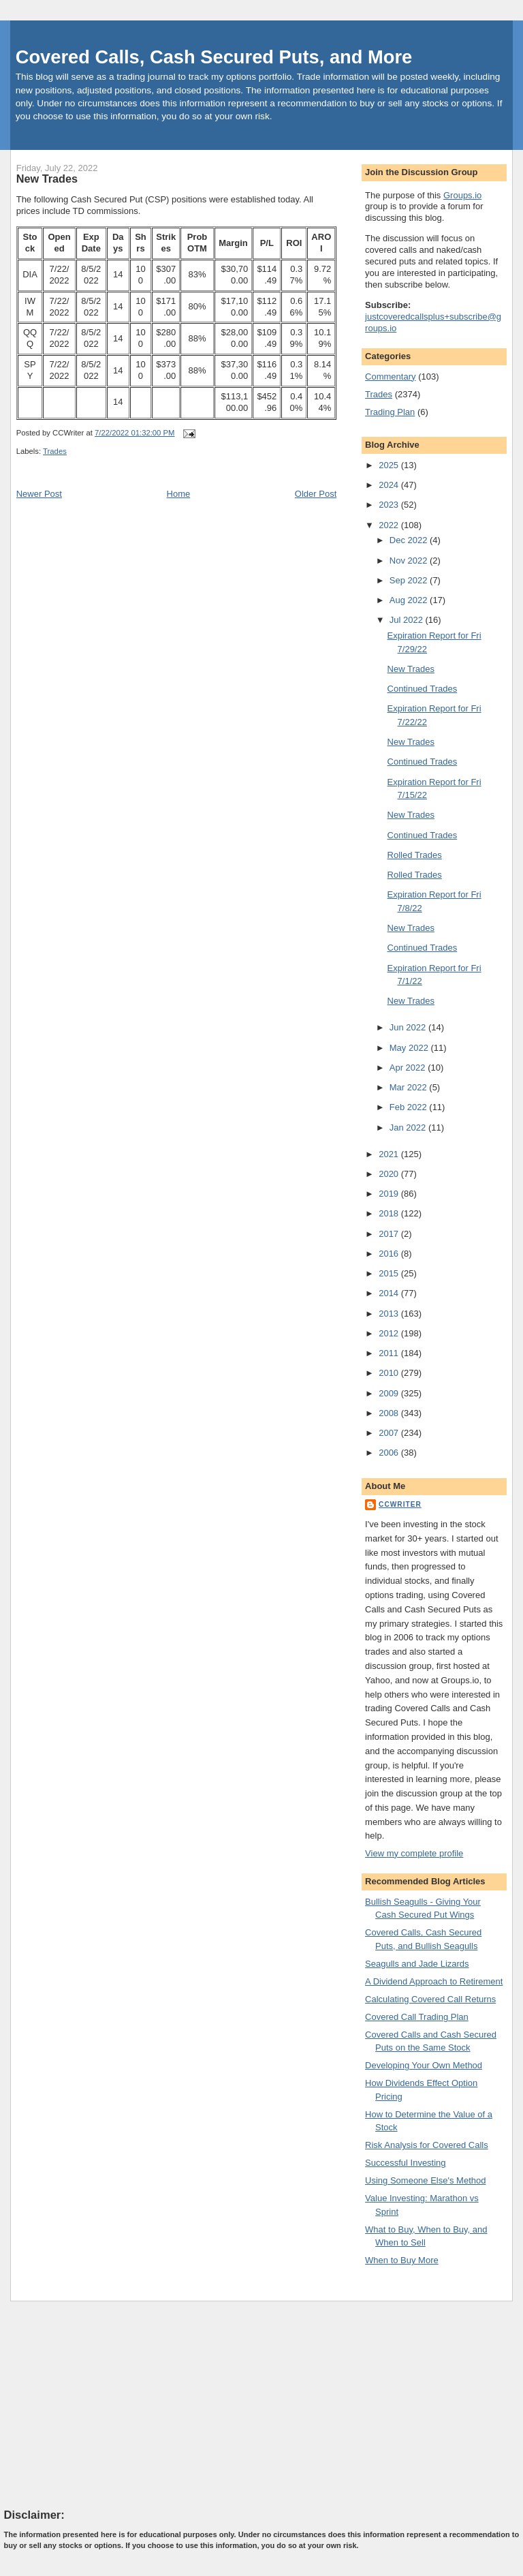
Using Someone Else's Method (425, 2180)
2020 (390, 1174)
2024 (390, 485)
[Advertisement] (106, 2404)
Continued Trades (422, 689)
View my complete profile (414, 1853)
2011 (390, 1353)
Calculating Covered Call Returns (430, 1999)
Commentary (390, 376)
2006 (390, 1452)
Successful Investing (405, 2163)
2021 (390, 1154)
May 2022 (410, 1048)
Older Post (315, 494)
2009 (390, 1393)
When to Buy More (402, 2260)
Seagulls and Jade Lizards (417, 1964)
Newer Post (39, 494)
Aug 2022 (410, 600)
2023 (390, 505)
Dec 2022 (410, 540)
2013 (390, 1313)
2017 (390, 1234)
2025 (390, 465)
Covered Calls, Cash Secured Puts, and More (214, 56)
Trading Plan (390, 412)
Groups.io (462, 195)
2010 (390, 1373)
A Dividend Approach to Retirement (434, 1981)
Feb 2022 (410, 1107)
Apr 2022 (409, 1067)
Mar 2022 (410, 1087)
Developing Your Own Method (423, 2065)
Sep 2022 (410, 580)
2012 (390, 1333)
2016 (390, 1253)
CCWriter (400, 1504)
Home (179, 494)
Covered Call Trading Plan (417, 2017)
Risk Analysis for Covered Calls (426, 2145)
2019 (390, 1194)
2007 (390, 1433)
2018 (390, 1213)
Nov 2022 (410, 560)
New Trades (47, 178)
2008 (390, 1413)
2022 (390, 525)
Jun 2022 (409, 1027)
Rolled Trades (414, 855)
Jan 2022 (409, 1127)
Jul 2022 (408, 620)
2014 (390, 1293)
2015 (390, 1273)
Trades (55, 451)
